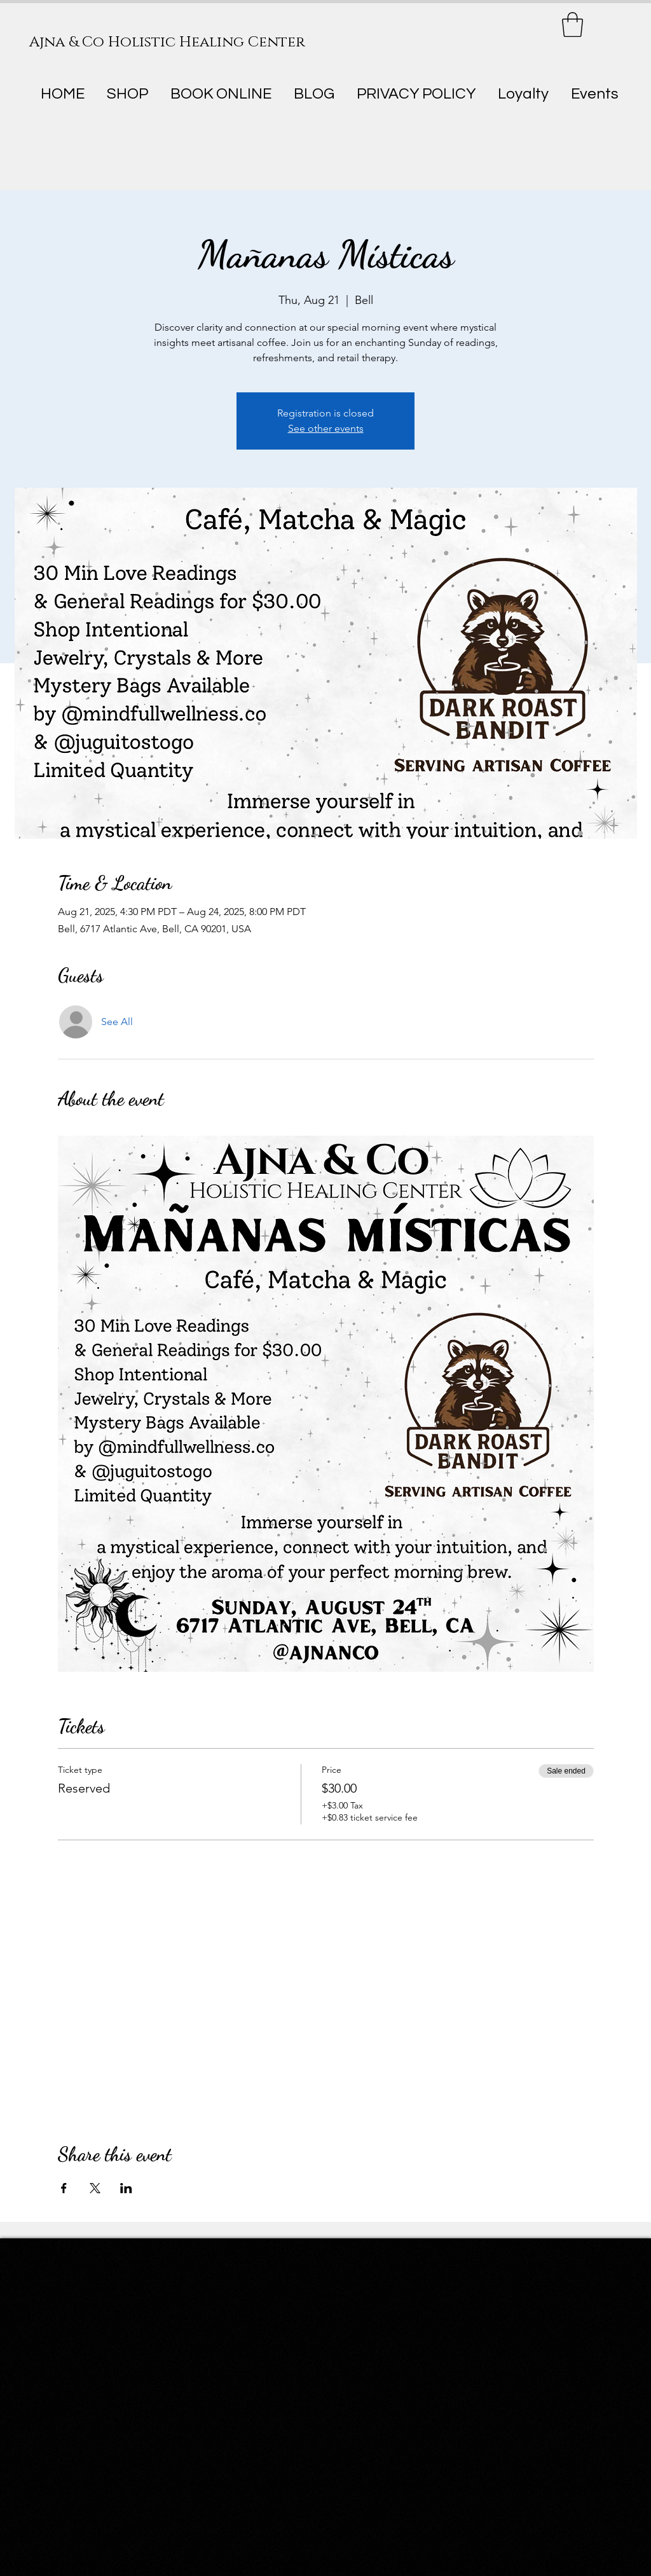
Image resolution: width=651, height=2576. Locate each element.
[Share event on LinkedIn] (126, 2188)
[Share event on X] (95, 2188)
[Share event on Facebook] (64, 2188)
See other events (326, 428)
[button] (572, 24)
